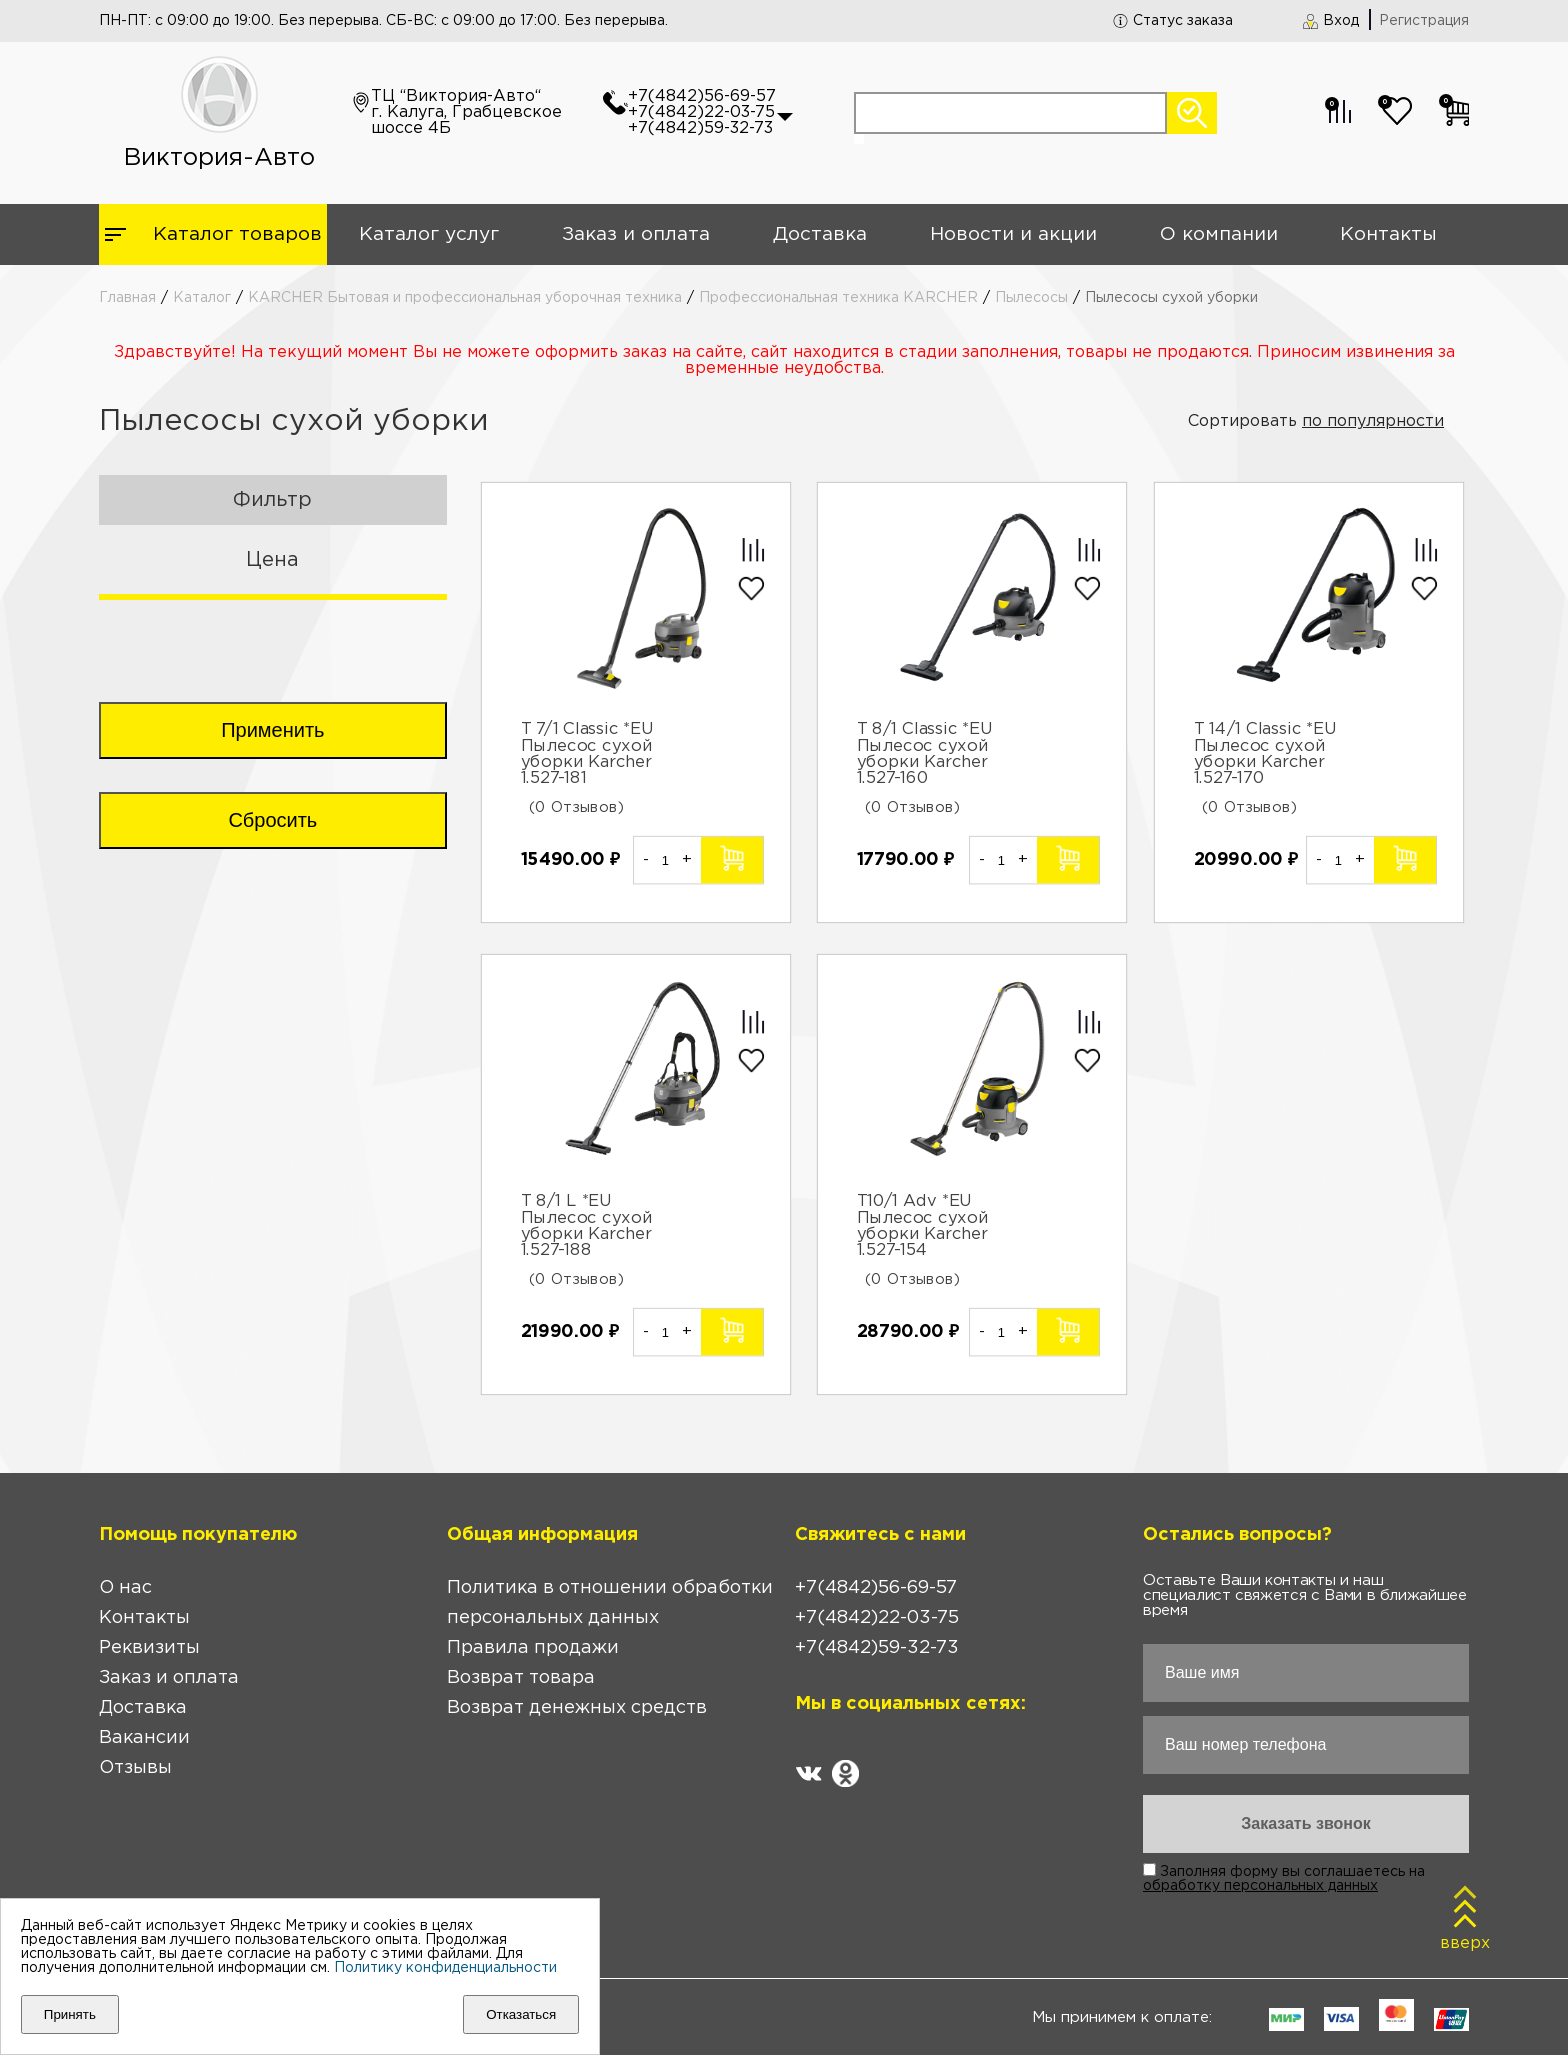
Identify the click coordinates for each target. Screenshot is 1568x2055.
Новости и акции (1013, 234)
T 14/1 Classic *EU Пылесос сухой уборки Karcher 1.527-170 (1266, 754)
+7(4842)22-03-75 (701, 112)
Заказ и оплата (636, 234)
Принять (70, 2014)
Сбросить (272, 820)
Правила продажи (533, 1648)
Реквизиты (149, 1648)
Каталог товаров (237, 234)
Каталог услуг (429, 234)
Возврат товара (521, 1678)
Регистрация (1424, 21)
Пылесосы (1031, 298)
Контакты (1388, 234)
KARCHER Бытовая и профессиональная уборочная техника (465, 298)
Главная (127, 298)
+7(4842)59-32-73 (700, 128)
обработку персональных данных (1260, 1886)
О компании (1219, 234)
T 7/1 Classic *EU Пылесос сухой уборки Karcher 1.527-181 (587, 754)
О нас (125, 1588)
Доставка (820, 234)
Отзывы (135, 1768)
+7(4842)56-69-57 (702, 96)
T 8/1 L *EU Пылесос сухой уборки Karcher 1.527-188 (586, 1226)
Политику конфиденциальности (445, 1968)
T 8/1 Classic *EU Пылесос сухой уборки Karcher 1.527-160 (925, 754)
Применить (272, 730)
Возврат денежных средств (577, 1708)
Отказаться (521, 2014)
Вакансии (144, 1738)
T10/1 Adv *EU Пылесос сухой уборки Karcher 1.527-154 (923, 1226)
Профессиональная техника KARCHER (838, 298)
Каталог (202, 298)
